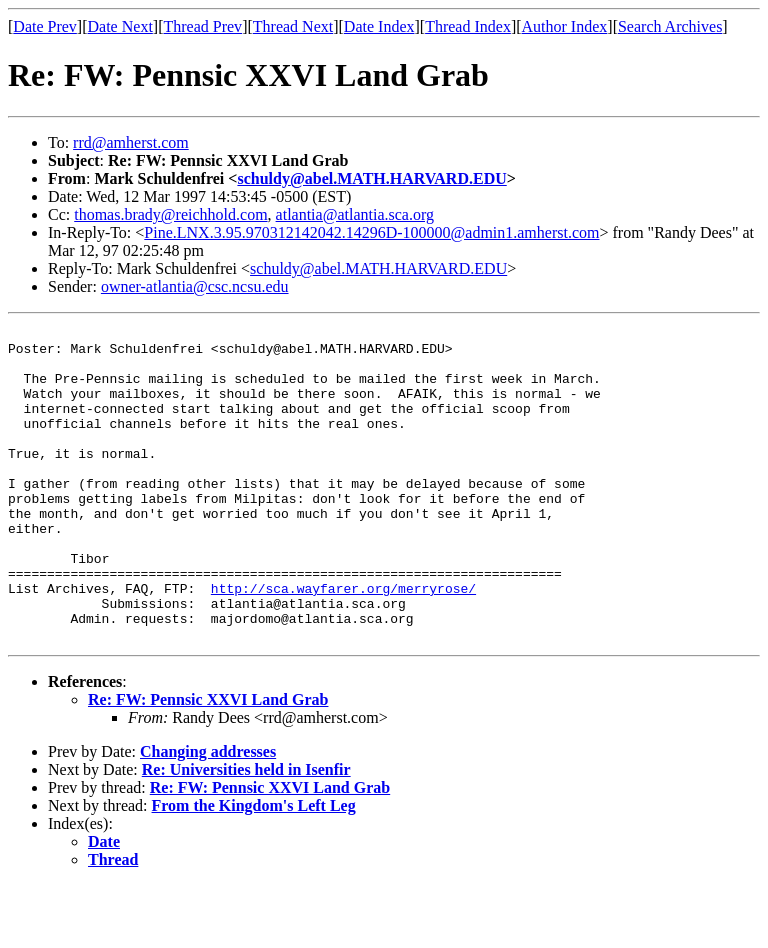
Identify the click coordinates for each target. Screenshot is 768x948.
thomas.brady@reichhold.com (170, 214)
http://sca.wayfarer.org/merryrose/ (343, 642)
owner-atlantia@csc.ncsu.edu (195, 286)
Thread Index (468, 26)
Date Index (379, 26)
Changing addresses (208, 814)
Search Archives (670, 26)
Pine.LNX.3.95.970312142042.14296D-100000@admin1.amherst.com (371, 232)
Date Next (120, 26)
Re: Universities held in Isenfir (246, 832)
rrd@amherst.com (131, 142)
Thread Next (293, 26)
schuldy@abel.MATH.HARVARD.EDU (371, 178)
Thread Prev (202, 26)
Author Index (565, 26)
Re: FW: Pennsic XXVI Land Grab (208, 762)
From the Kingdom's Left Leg (254, 868)
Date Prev (45, 26)
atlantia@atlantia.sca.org (355, 214)
